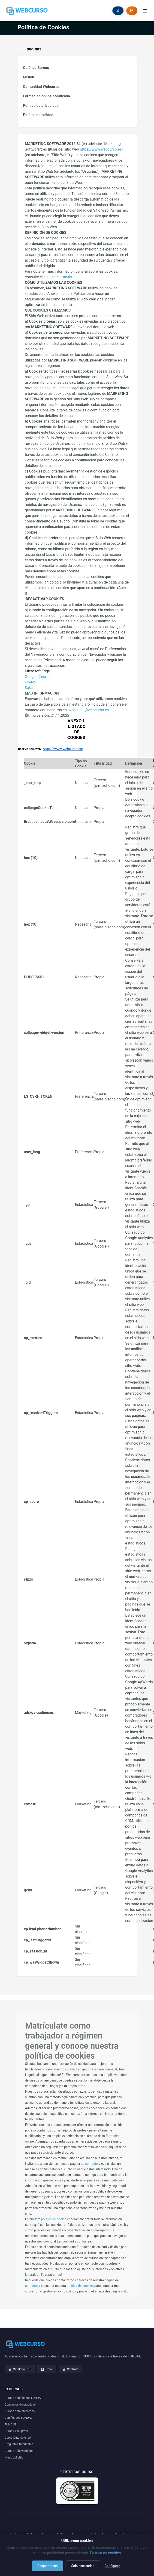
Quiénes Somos (36, 67)
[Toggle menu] (144, 10)
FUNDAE (10, 2424)
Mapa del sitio (14, 2457)
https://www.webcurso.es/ (101, 149)
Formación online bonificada (46, 96)
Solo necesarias (82, 2566)
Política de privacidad (41, 105)
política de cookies (54, 2219)
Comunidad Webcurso (41, 86)
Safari (30, 688)
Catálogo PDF (19, 2369)
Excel (47, 2369)
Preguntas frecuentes (19, 2444)
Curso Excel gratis (17, 2431)
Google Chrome (38, 676)
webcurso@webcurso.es (89, 710)
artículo (66, 277)
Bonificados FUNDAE (19, 2417)
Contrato (70, 2369)
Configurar (112, 2566)
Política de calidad (38, 115)
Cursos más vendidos (19, 2450)
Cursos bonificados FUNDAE (23, 2398)
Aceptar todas (47, 2566)
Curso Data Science (18, 2437)
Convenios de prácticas (20, 2404)
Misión (28, 77)
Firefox (30, 682)
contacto (91, 2163)
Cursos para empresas (20, 2411)
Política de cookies (105, 2553)
